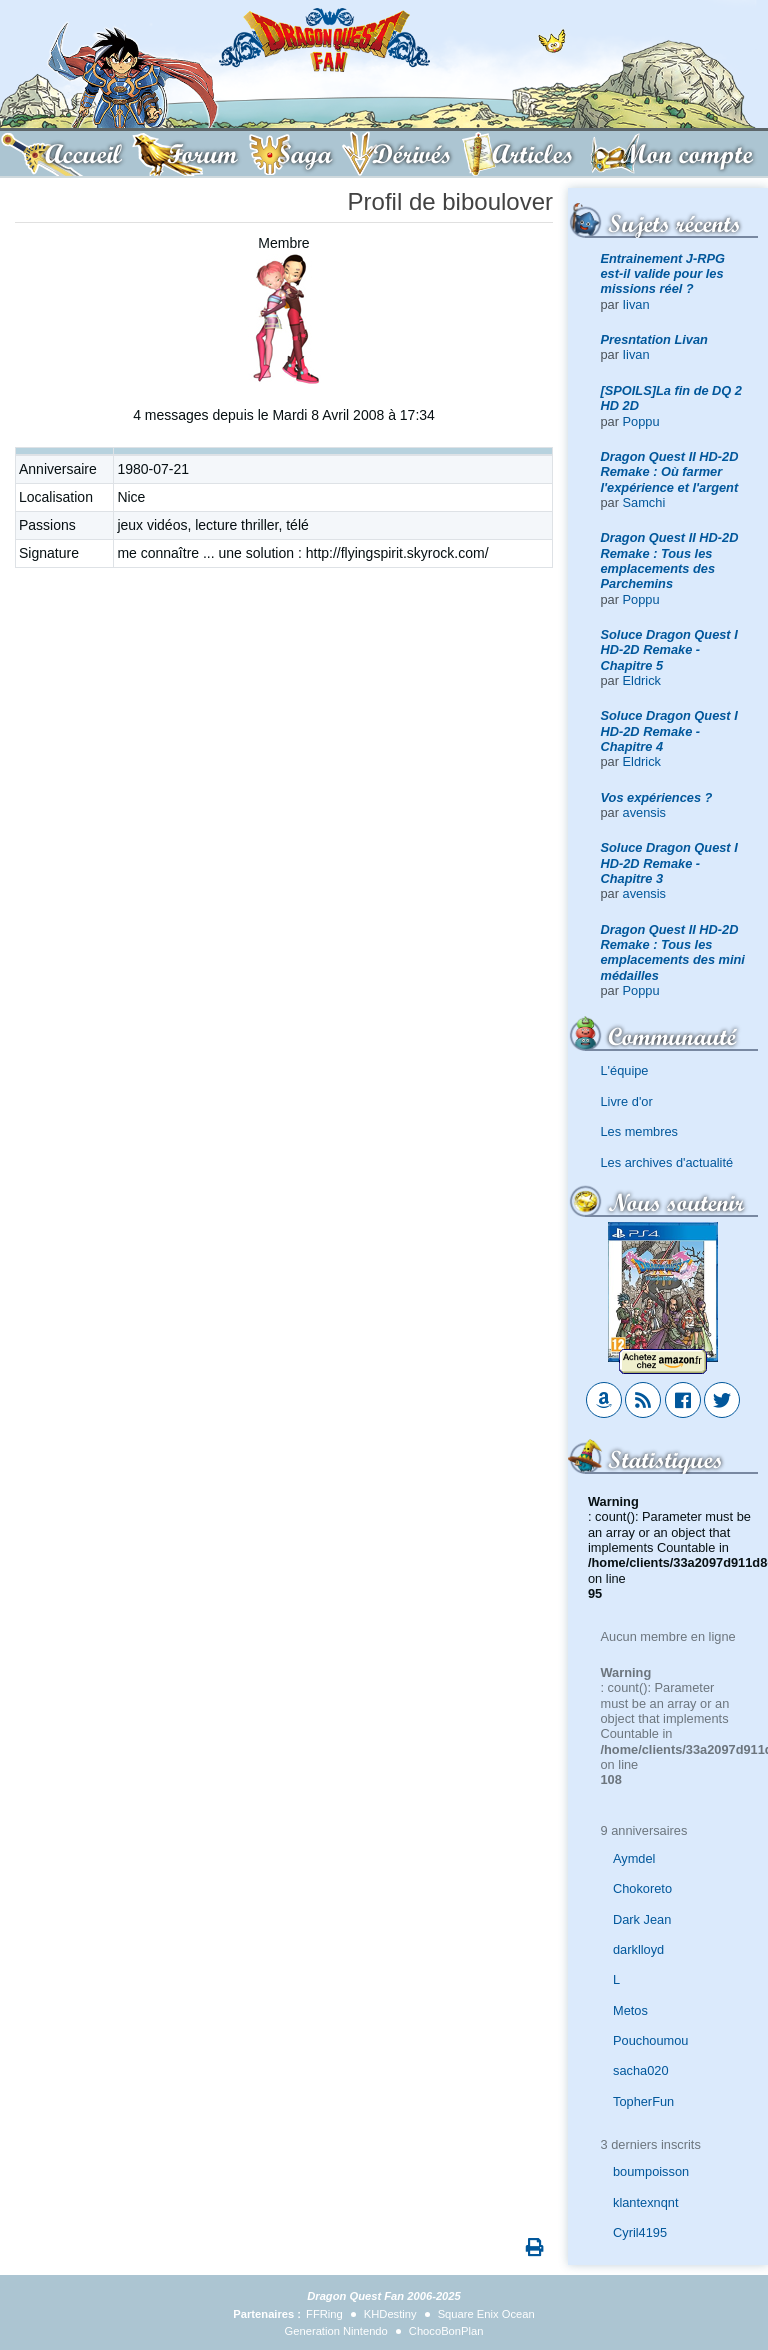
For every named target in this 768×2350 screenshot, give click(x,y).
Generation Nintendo (336, 2331)
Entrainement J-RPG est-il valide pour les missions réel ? (663, 274)
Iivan (636, 304)
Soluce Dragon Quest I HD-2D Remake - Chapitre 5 (669, 650)
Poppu (641, 421)
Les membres (640, 1131)
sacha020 (641, 2070)
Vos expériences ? (657, 797)
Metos (630, 2010)
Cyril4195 (640, 2232)
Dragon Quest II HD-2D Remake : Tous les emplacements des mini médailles (673, 952)
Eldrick (642, 680)
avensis (644, 812)
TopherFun (643, 2101)
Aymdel (634, 1858)
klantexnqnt (645, 2202)
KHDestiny (390, 2314)
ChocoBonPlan (446, 2331)
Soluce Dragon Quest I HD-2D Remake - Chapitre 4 (669, 731)
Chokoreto (642, 1888)
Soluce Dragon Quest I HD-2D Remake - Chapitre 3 (669, 863)
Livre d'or (627, 1101)
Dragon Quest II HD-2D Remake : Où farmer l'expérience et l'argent (670, 472)
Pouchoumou (650, 2040)
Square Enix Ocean (486, 2314)
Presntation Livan (654, 339)
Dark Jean (642, 1919)
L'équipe (625, 1070)
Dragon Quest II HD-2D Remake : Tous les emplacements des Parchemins (670, 560)
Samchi (644, 502)
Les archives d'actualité (667, 1162)
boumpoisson (651, 2171)
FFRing (324, 2314)
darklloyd (638, 1949)
